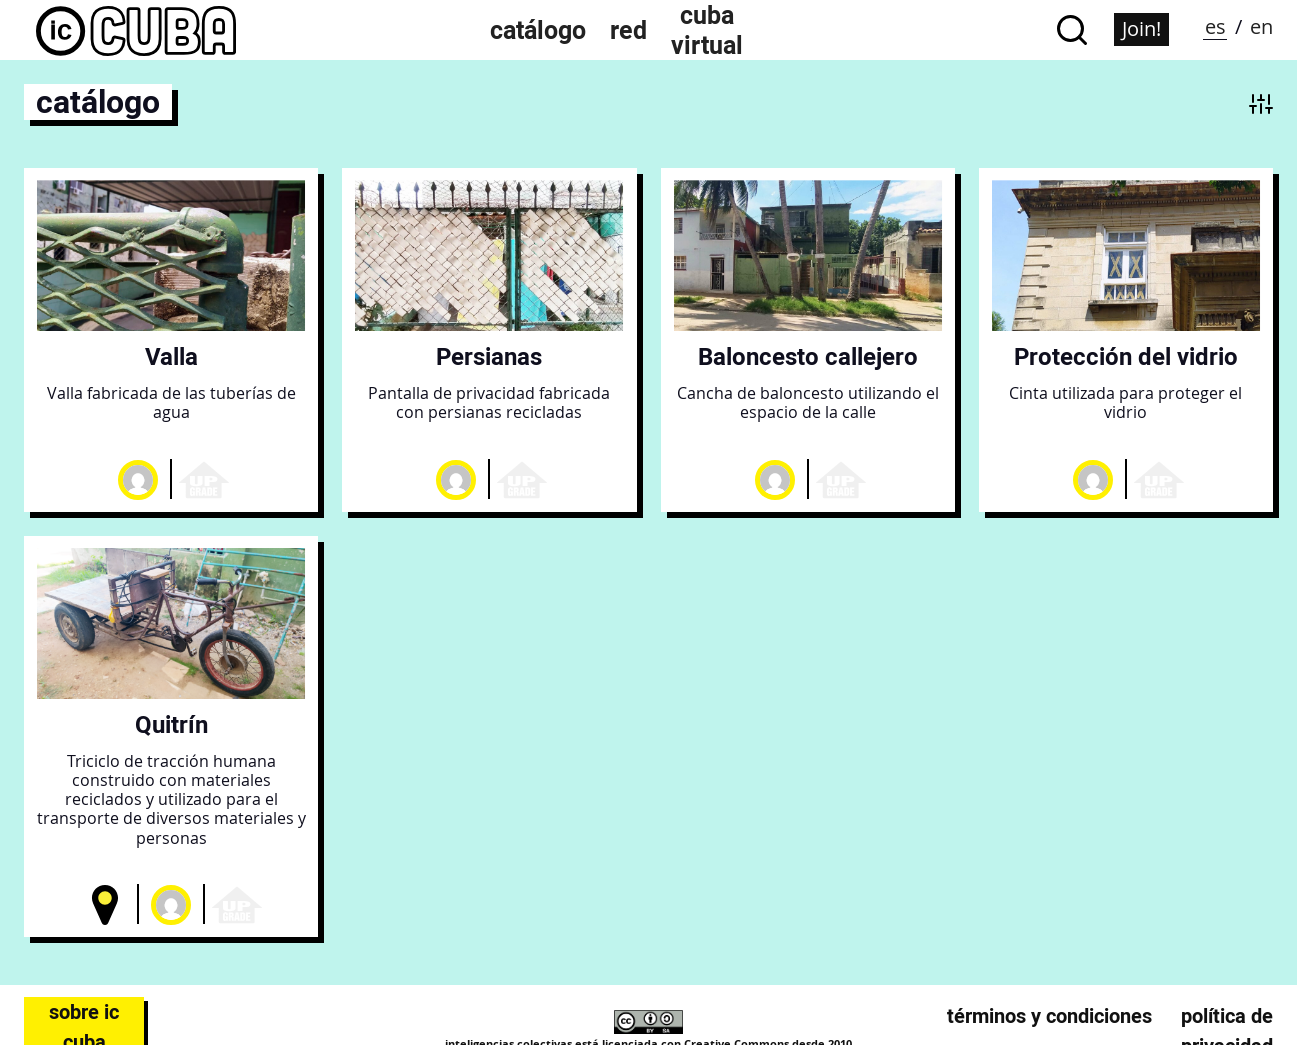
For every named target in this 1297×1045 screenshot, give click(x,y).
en (1261, 26)
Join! (1141, 28)
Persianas (489, 356)
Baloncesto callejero (808, 356)
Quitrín (171, 724)
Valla (171, 356)
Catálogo (538, 30)
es (1215, 26)
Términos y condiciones (1049, 1016)
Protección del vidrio (1126, 356)
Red (628, 30)
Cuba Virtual (707, 30)
